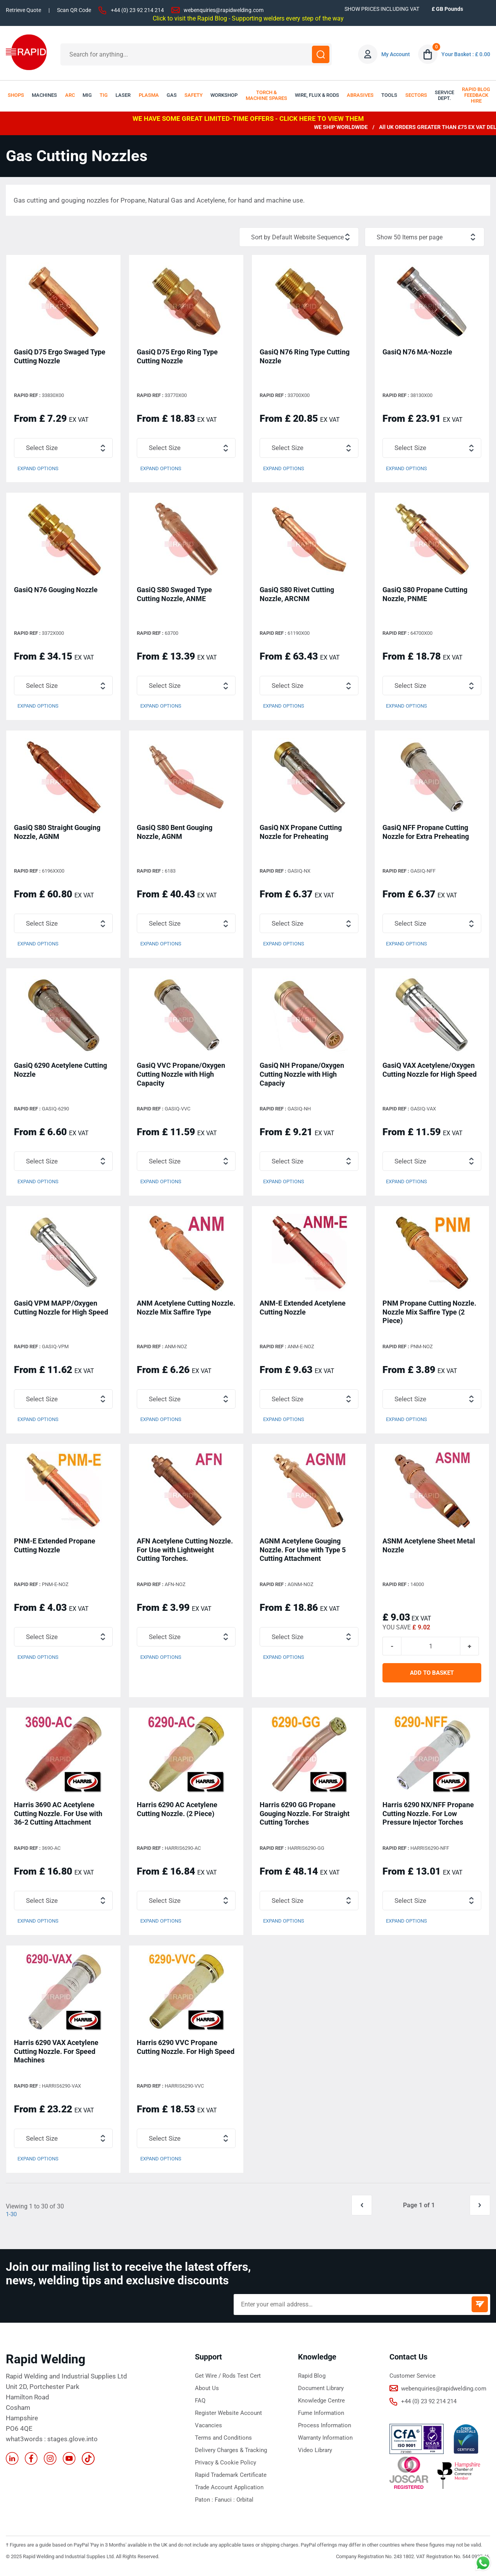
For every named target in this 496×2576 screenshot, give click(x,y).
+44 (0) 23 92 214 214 (137, 10)
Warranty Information (325, 2442)
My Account (395, 54)
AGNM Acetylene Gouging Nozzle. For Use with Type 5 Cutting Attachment (303, 1552)
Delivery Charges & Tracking (231, 2455)
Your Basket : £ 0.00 (465, 54)
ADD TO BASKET (432, 1677)
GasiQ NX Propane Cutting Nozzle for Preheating (301, 833)
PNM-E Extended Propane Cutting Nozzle (54, 1548)
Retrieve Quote (23, 10)
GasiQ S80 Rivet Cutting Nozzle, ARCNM (297, 595)
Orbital (244, 2504)
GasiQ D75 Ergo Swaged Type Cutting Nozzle (59, 357)
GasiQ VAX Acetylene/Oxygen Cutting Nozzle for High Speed (429, 1071)
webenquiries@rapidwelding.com (224, 10)
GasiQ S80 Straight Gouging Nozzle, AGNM (57, 833)
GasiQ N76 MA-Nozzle (417, 353)
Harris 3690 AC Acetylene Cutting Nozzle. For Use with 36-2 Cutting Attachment (58, 1817)
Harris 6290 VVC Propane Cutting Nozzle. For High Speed (185, 2051)
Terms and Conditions (223, 2442)
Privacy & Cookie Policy (225, 2467)
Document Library (321, 2393)
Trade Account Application (229, 2492)
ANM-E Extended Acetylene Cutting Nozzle (303, 1309)
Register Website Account (228, 2417)
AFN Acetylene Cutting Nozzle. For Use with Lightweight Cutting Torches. (185, 1552)
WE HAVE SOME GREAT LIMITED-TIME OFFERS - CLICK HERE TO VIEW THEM (248, 118)
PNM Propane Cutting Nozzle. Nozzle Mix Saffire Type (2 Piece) (429, 1314)
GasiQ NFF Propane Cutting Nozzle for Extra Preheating (425, 833)
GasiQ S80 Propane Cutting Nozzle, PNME (424, 595)
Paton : (205, 2504)
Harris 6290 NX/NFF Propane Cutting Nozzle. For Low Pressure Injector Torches (428, 1817)
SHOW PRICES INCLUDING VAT (381, 9)
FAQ (200, 2405)
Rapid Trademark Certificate (231, 2479)
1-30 (12, 2219)
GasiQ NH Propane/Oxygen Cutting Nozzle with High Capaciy (302, 1075)
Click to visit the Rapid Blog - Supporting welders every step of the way (248, 18)
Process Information (324, 2430)
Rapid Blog (312, 2380)
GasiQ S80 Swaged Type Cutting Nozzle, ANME (174, 595)
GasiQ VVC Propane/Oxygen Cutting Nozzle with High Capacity (181, 1075)
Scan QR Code (74, 10)
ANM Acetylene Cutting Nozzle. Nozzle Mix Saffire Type (186, 1309)
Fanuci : (225, 2504)
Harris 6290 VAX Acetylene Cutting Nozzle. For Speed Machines (56, 2055)
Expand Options (38, 470)
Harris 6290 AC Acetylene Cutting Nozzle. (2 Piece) (177, 1813)
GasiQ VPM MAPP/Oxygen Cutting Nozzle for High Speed (61, 1309)
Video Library (315, 2455)
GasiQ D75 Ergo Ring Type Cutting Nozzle (177, 357)
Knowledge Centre (321, 2405)
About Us (207, 2393)
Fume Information (321, 2417)
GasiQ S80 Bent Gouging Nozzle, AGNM (174, 833)
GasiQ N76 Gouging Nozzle (56, 591)
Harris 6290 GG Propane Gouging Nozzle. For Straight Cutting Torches (305, 1817)
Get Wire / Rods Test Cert (228, 2380)
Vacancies (208, 2430)
